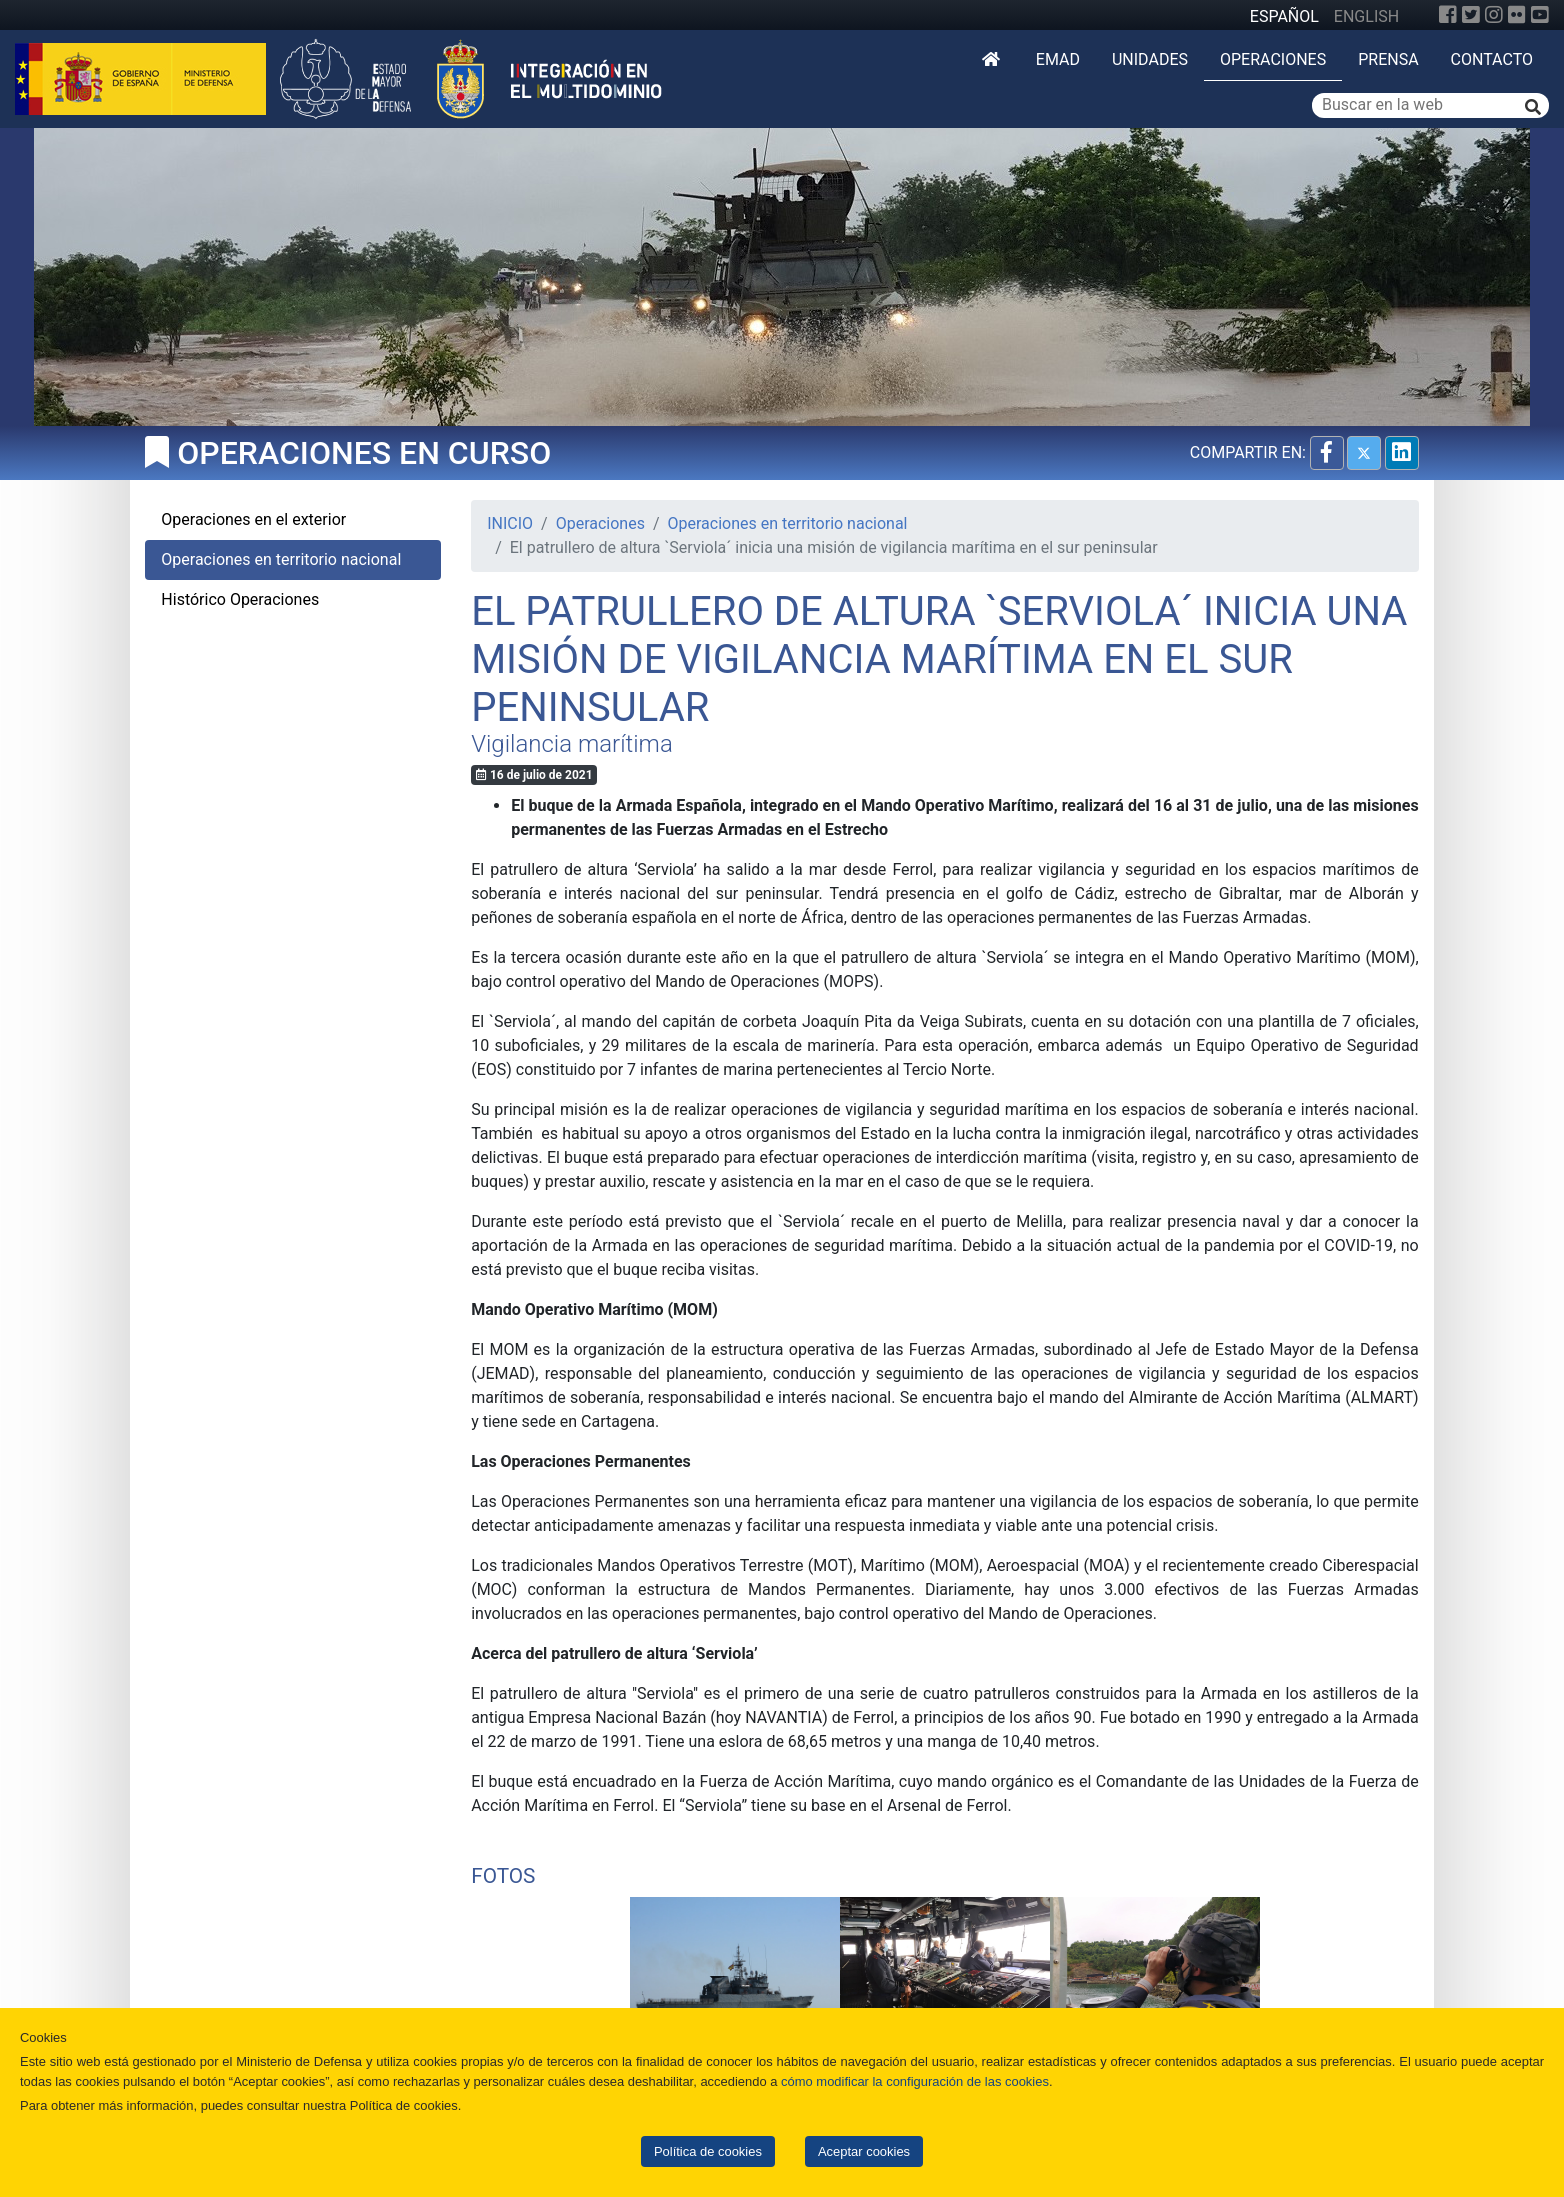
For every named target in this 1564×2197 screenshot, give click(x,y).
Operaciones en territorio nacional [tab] (281, 559)
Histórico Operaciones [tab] (240, 599)
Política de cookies (708, 2151)
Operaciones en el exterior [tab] (253, 519)
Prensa (1388, 59)
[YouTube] (1540, 15)
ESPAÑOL (1284, 16)
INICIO (510, 523)
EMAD (1058, 59)
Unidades (1150, 59)
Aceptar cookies (864, 2151)
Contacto (1492, 59)
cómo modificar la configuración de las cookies (915, 2081)
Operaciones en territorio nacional (788, 523)
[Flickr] (1517, 15)
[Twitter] (1471, 15)
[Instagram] (1494, 15)
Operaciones (1273, 59)
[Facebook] (1448, 15)
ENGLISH (1366, 16)
